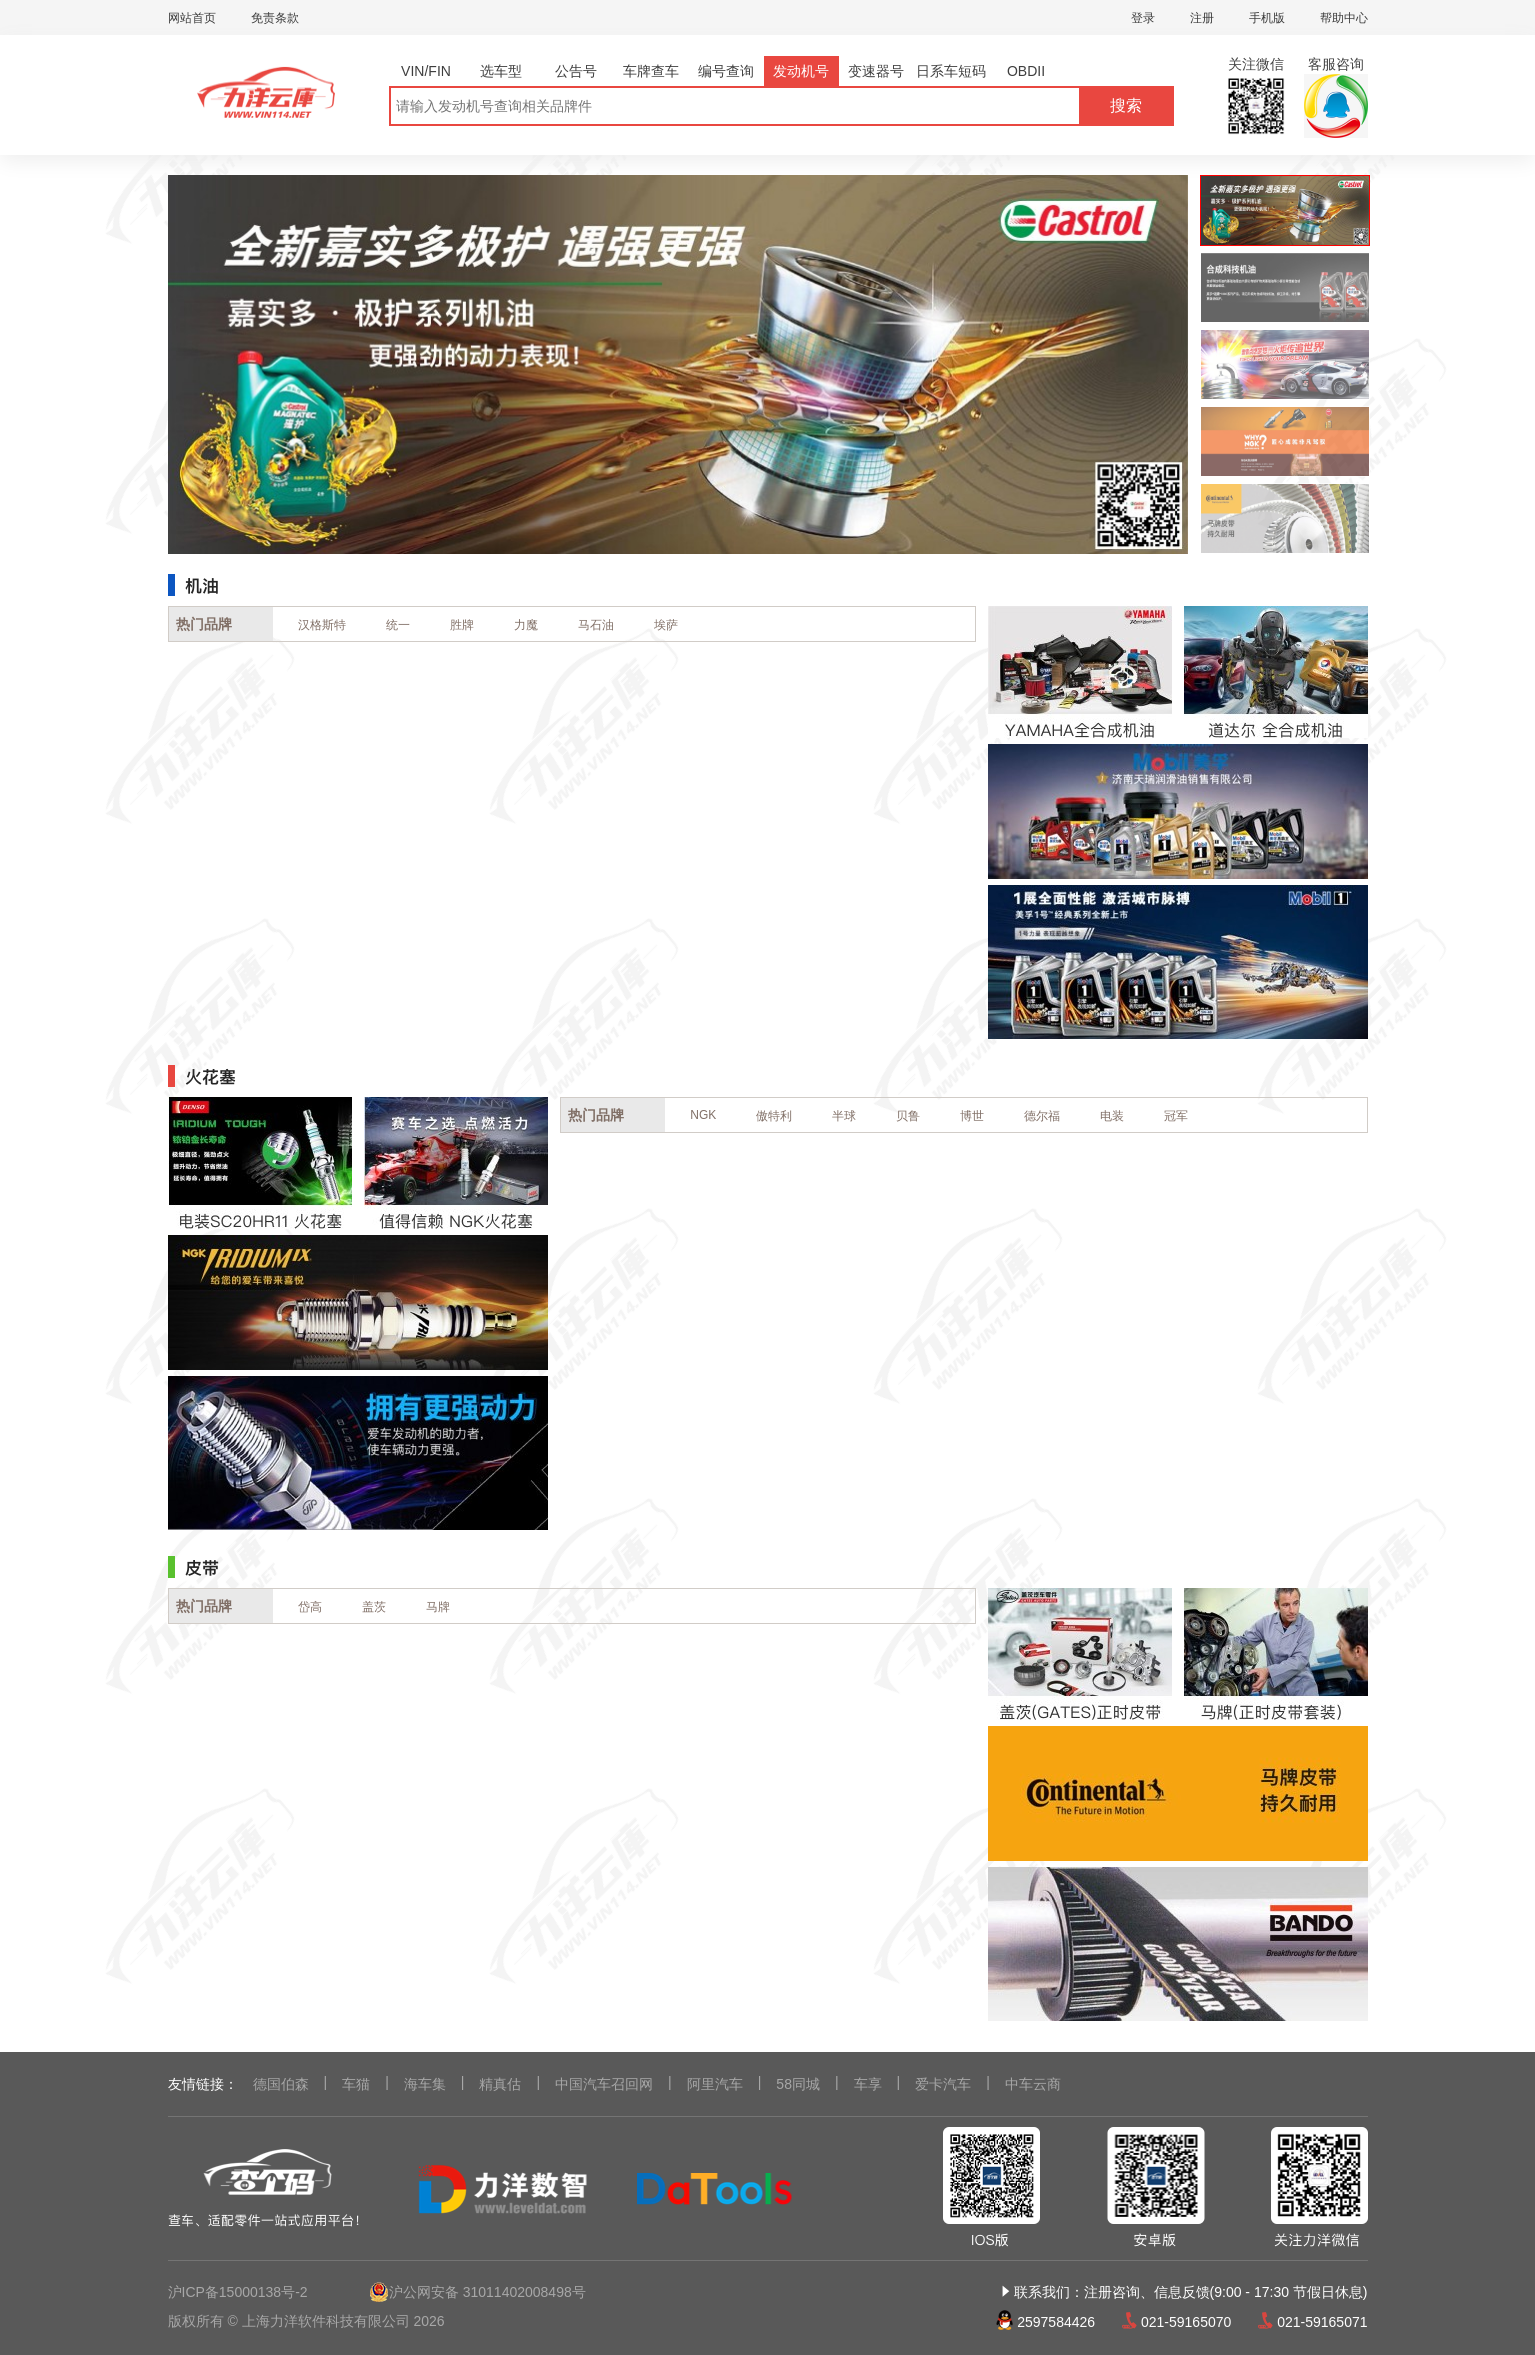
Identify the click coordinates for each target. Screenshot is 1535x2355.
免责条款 (275, 18)
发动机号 (801, 71)
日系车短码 (951, 71)
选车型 (501, 71)
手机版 (1267, 18)
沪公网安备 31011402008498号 (477, 2292)
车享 (868, 2084)
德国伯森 (281, 2084)
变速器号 (876, 71)
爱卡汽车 (943, 2084)
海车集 (425, 2084)
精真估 (500, 2084)
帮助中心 (1344, 18)
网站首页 (192, 18)
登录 (1143, 18)
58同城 (798, 2084)
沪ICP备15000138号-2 (238, 2292)
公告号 (576, 71)
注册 (1202, 18)
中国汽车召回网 (604, 2084)
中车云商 (1033, 2084)
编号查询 (726, 71)
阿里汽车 (715, 2084)
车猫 (356, 2084)
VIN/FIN (426, 71)
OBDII (1026, 71)
